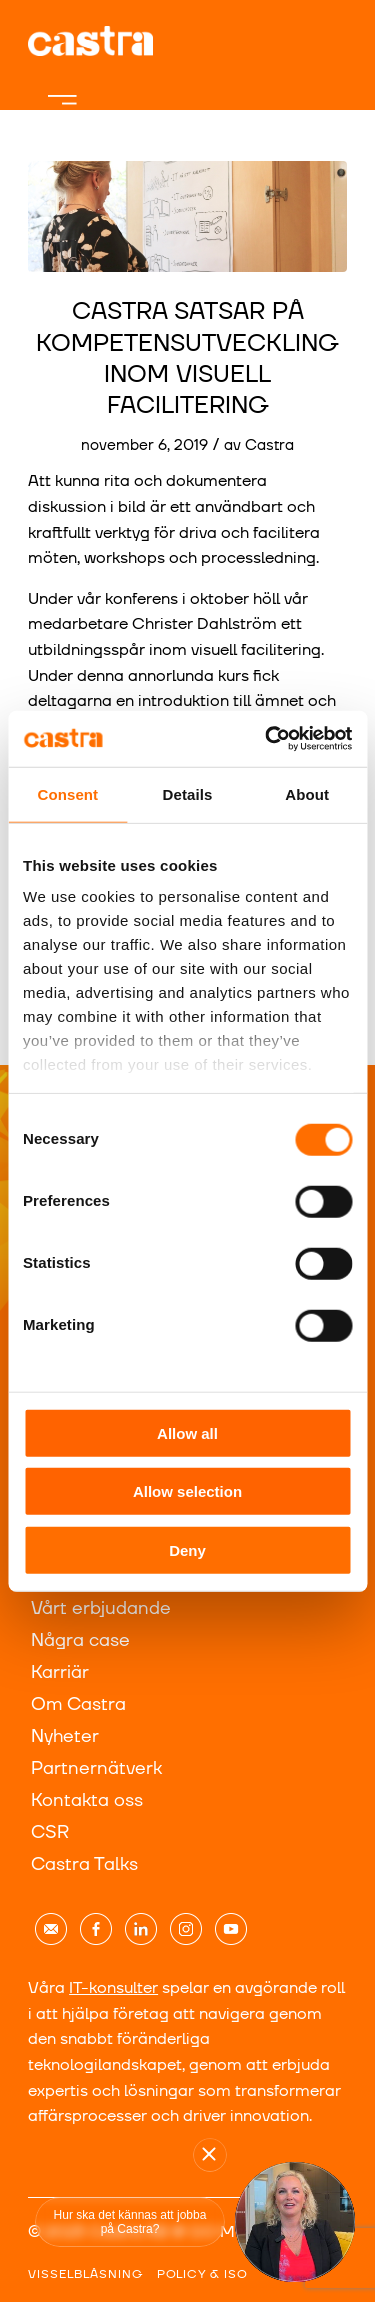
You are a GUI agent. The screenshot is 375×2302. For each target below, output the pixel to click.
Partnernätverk (96, 1768)
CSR (50, 1832)
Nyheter (65, 1736)
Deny (187, 1549)
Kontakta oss (87, 1800)
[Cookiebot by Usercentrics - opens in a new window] (267, 739)
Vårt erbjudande (101, 1608)
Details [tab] (188, 793)
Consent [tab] (67, 793)
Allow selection (187, 1491)
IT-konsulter (113, 1988)
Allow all (187, 1432)
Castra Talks (84, 1864)
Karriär (60, 1672)
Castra (269, 445)
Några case (80, 1640)
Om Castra (78, 1704)
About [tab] (307, 793)
